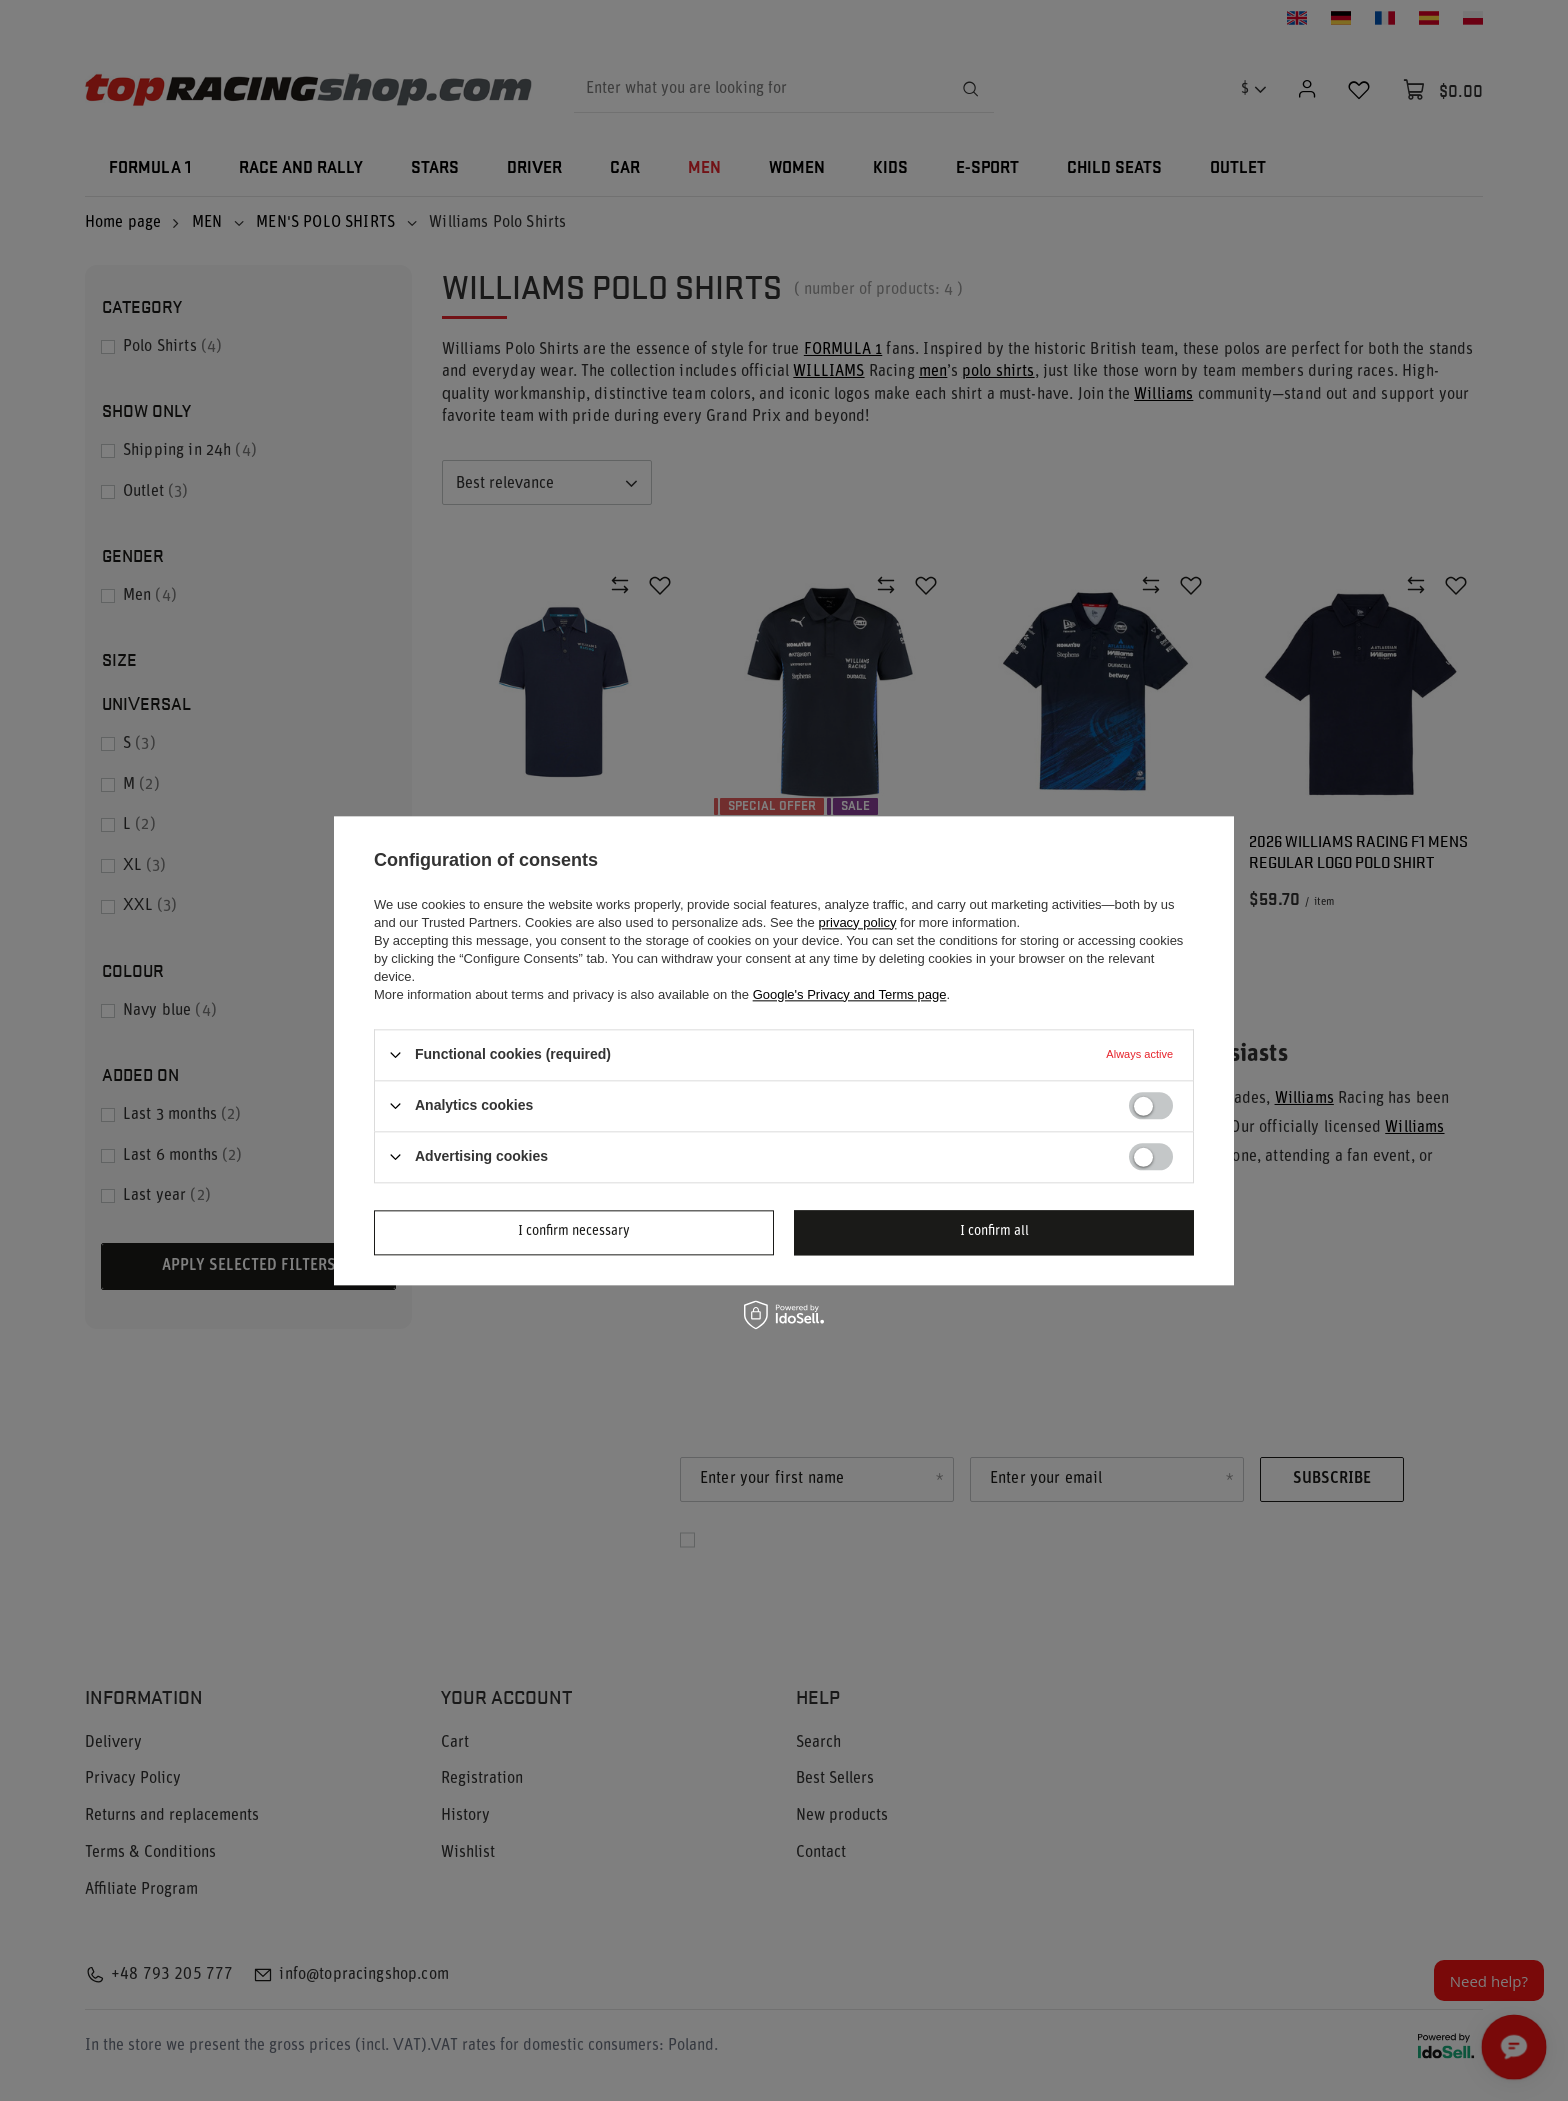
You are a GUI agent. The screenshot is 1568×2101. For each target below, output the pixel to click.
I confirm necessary (574, 1231)
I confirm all (994, 1231)
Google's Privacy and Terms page (850, 994)
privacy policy (857, 922)
